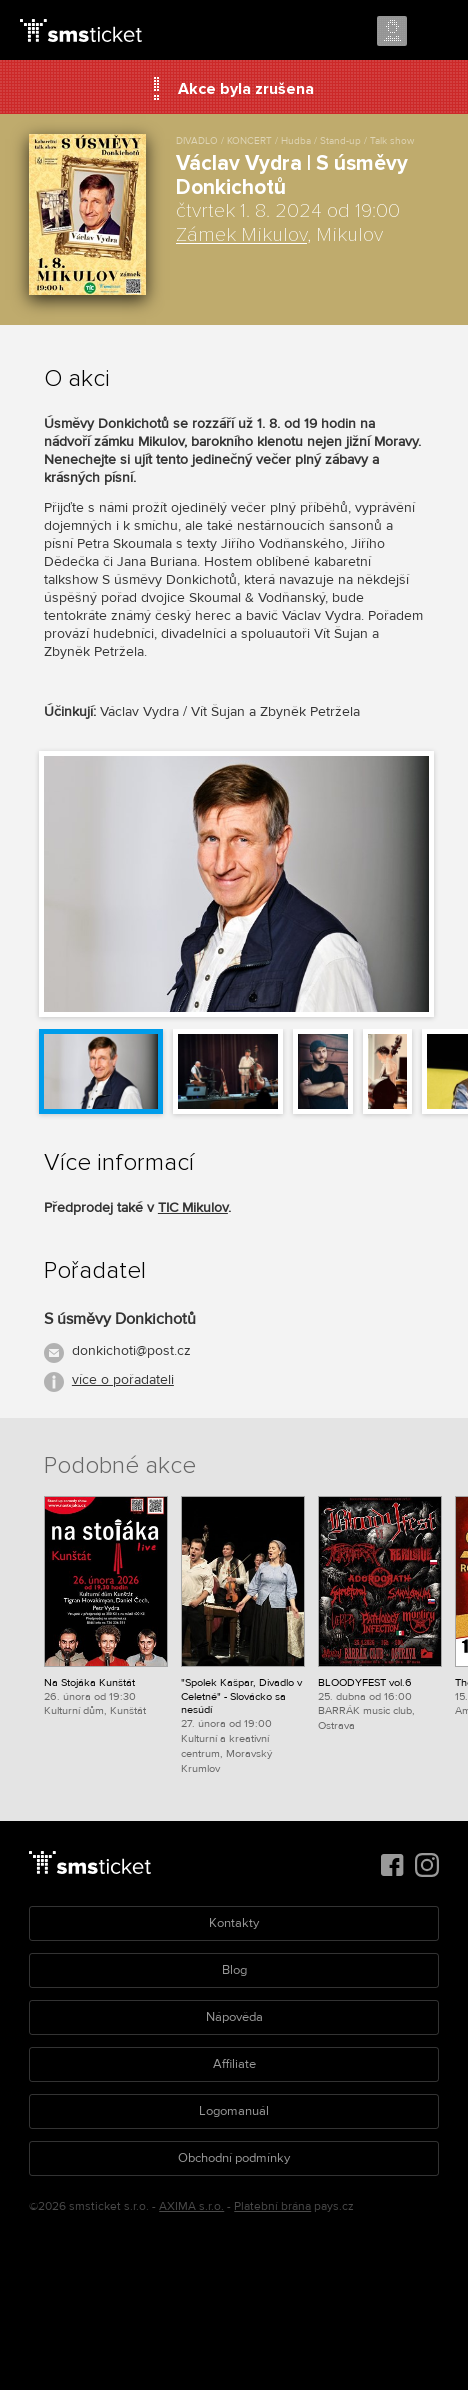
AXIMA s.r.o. (191, 2206)
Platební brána (272, 2206)
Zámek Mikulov (241, 235)
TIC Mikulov (193, 1207)
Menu (435, 32)
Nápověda (234, 2017)
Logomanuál (234, 2111)
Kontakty (234, 1923)
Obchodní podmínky (234, 2158)
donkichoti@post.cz (131, 1350)
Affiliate (234, 2064)
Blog (234, 1970)
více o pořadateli (123, 1379)
